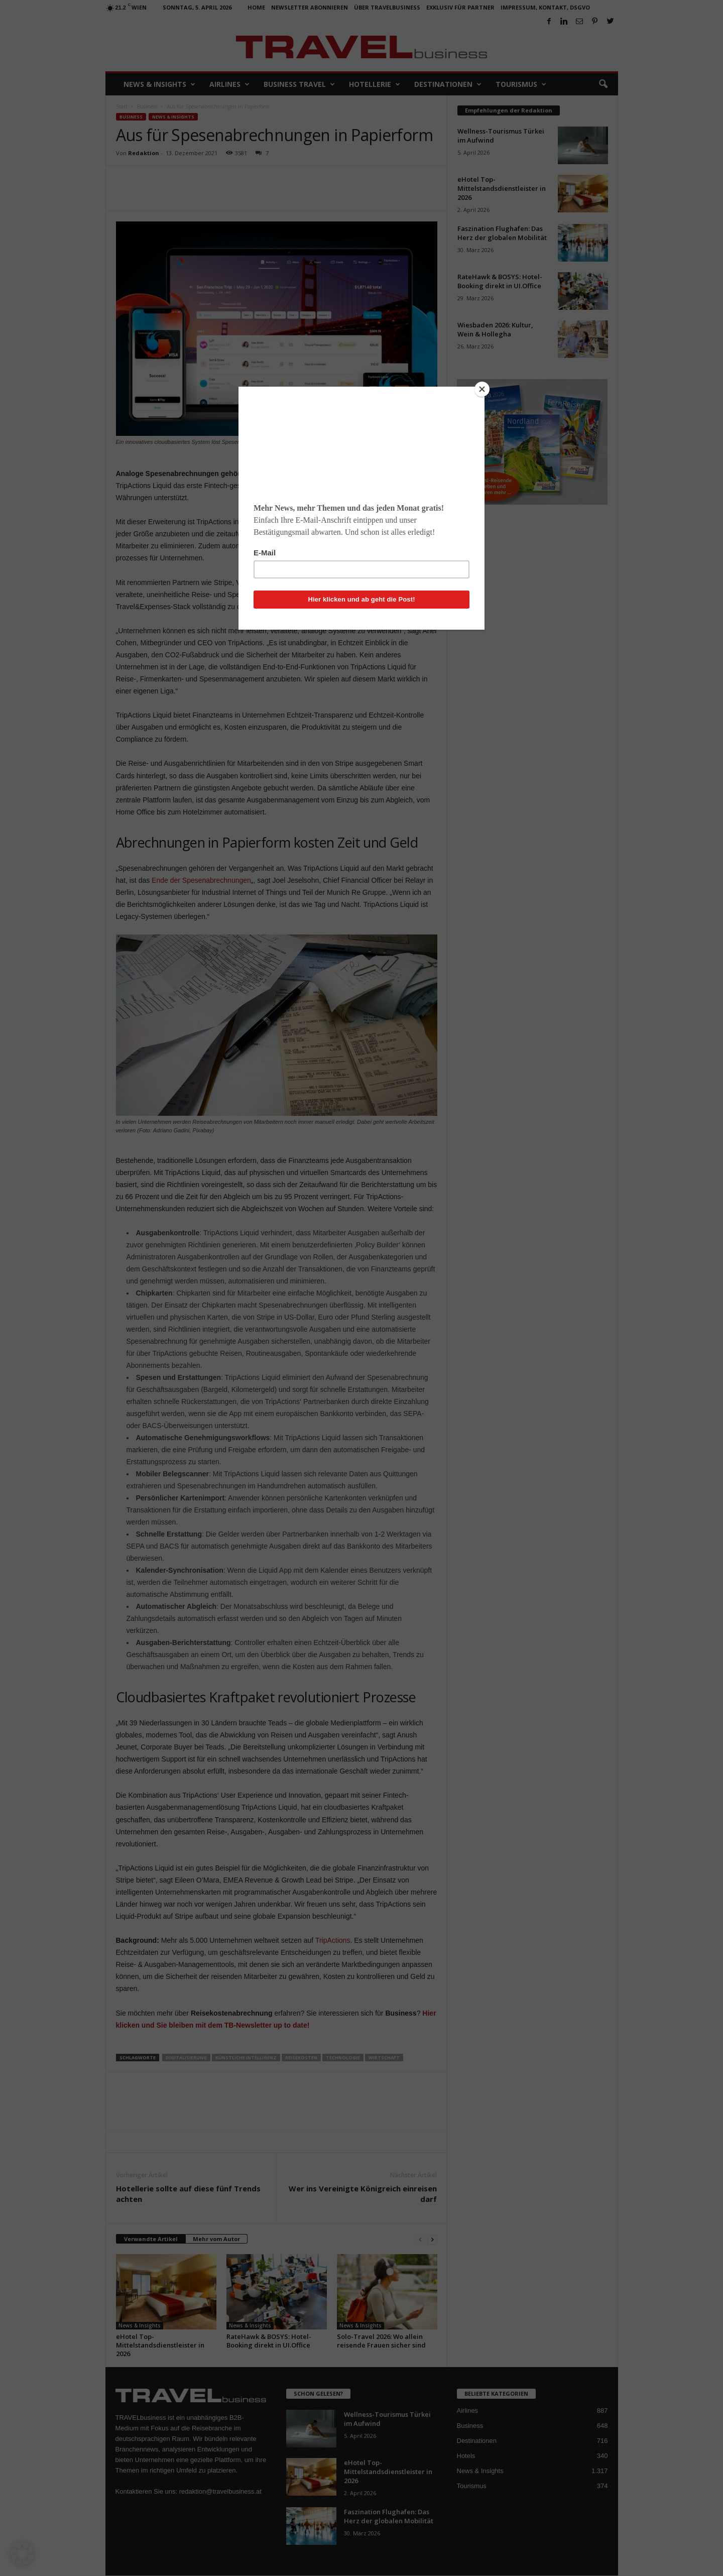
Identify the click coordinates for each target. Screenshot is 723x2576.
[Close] (482, 389)
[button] (22, 2554)
